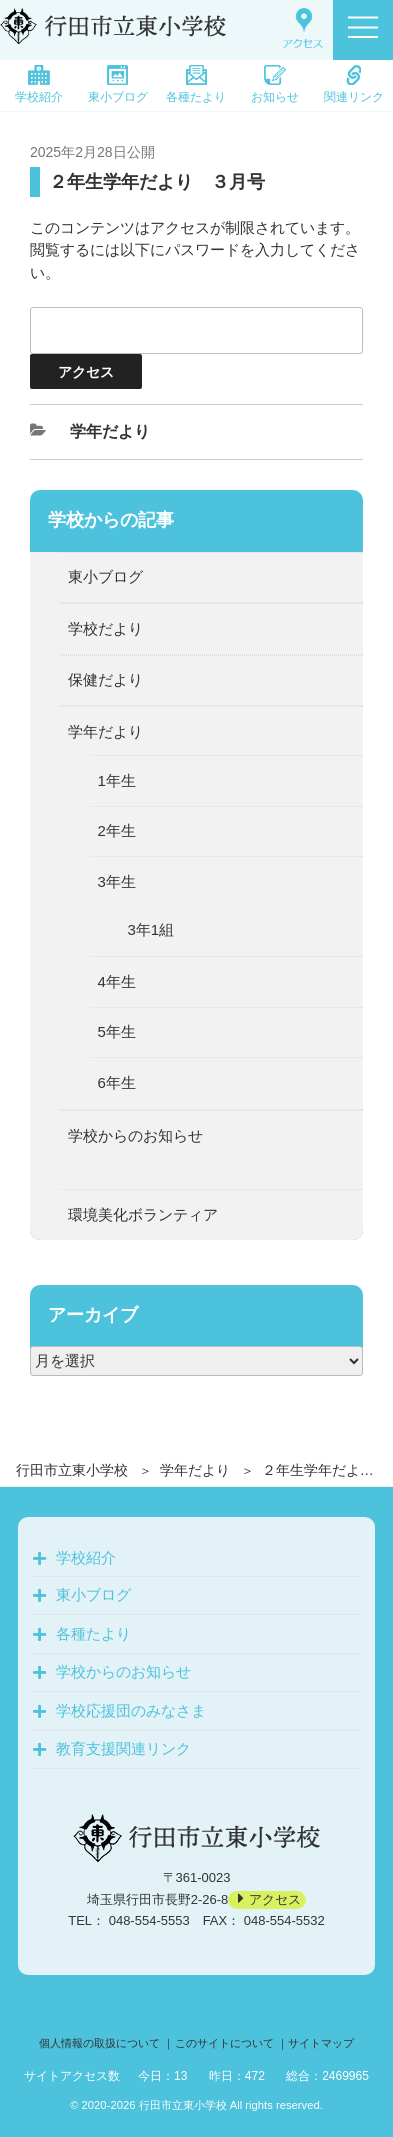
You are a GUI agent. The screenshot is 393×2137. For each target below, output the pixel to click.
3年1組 (151, 929)
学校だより (105, 628)
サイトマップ (321, 2043)
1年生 (117, 780)
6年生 (117, 1082)
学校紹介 (39, 84)
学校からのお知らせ (135, 1135)
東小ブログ (118, 84)
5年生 (117, 1031)
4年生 (117, 981)
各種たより (196, 84)
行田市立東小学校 (72, 1470)
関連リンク (354, 84)
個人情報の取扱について (99, 2043)
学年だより (195, 1470)
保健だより (105, 679)
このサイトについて (224, 2043)
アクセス (275, 1899)
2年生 (117, 830)
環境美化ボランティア (143, 1214)
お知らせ (275, 84)
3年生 (117, 881)
